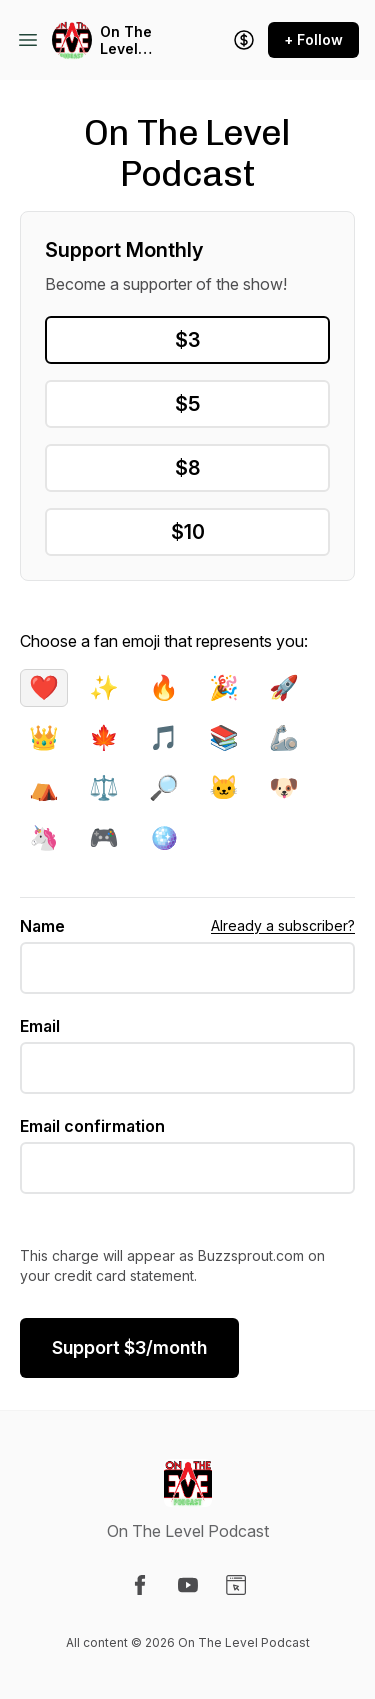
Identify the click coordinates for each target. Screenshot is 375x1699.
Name (42, 926)
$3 (187, 340)
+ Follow (313, 39)
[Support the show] (244, 40)
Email (40, 1026)
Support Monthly (124, 250)
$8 (187, 468)
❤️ (44, 687)
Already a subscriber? (283, 925)
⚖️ (104, 787)
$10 (188, 532)
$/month (129, 1347)
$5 (187, 404)
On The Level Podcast (129, 40)
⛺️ (44, 787)
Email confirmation (92, 1126)
